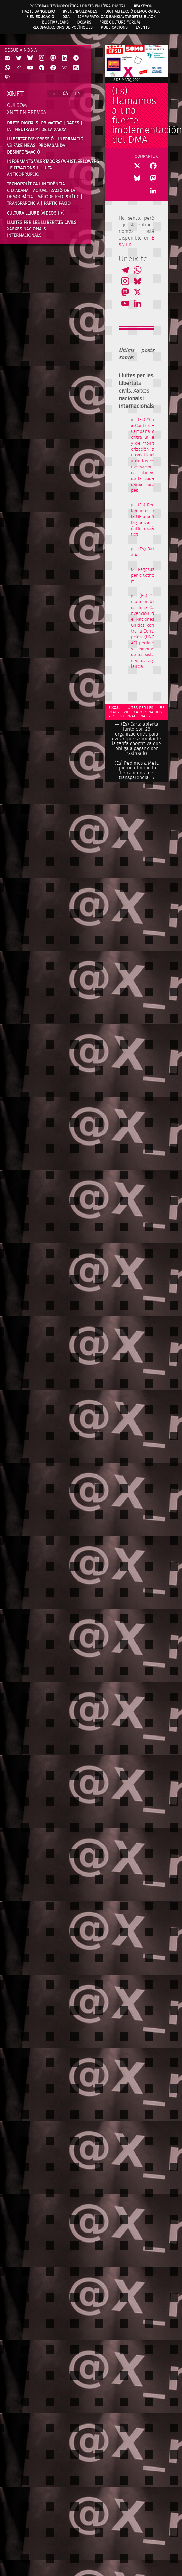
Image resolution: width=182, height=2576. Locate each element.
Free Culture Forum (119, 22)
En (128, 244)
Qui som (17, 105)
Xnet (15, 94)
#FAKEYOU (143, 6)
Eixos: (114, 708)
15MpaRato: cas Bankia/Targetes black (117, 17)
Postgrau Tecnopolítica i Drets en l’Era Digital (77, 6)
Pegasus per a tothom (142, 575)
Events (143, 27)
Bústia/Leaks (55, 22)
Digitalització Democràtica (132, 11)
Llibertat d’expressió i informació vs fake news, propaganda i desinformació (45, 145)
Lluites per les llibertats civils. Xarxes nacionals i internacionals (42, 229)
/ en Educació (40, 17)
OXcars (84, 22)
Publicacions (114, 27)
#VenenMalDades (80, 11)
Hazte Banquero (38, 11)
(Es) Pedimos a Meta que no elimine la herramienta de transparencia (137, 770)
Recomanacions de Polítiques (62, 27)
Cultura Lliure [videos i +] (35, 213)
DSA (66, 17)
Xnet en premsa (26, 112)
